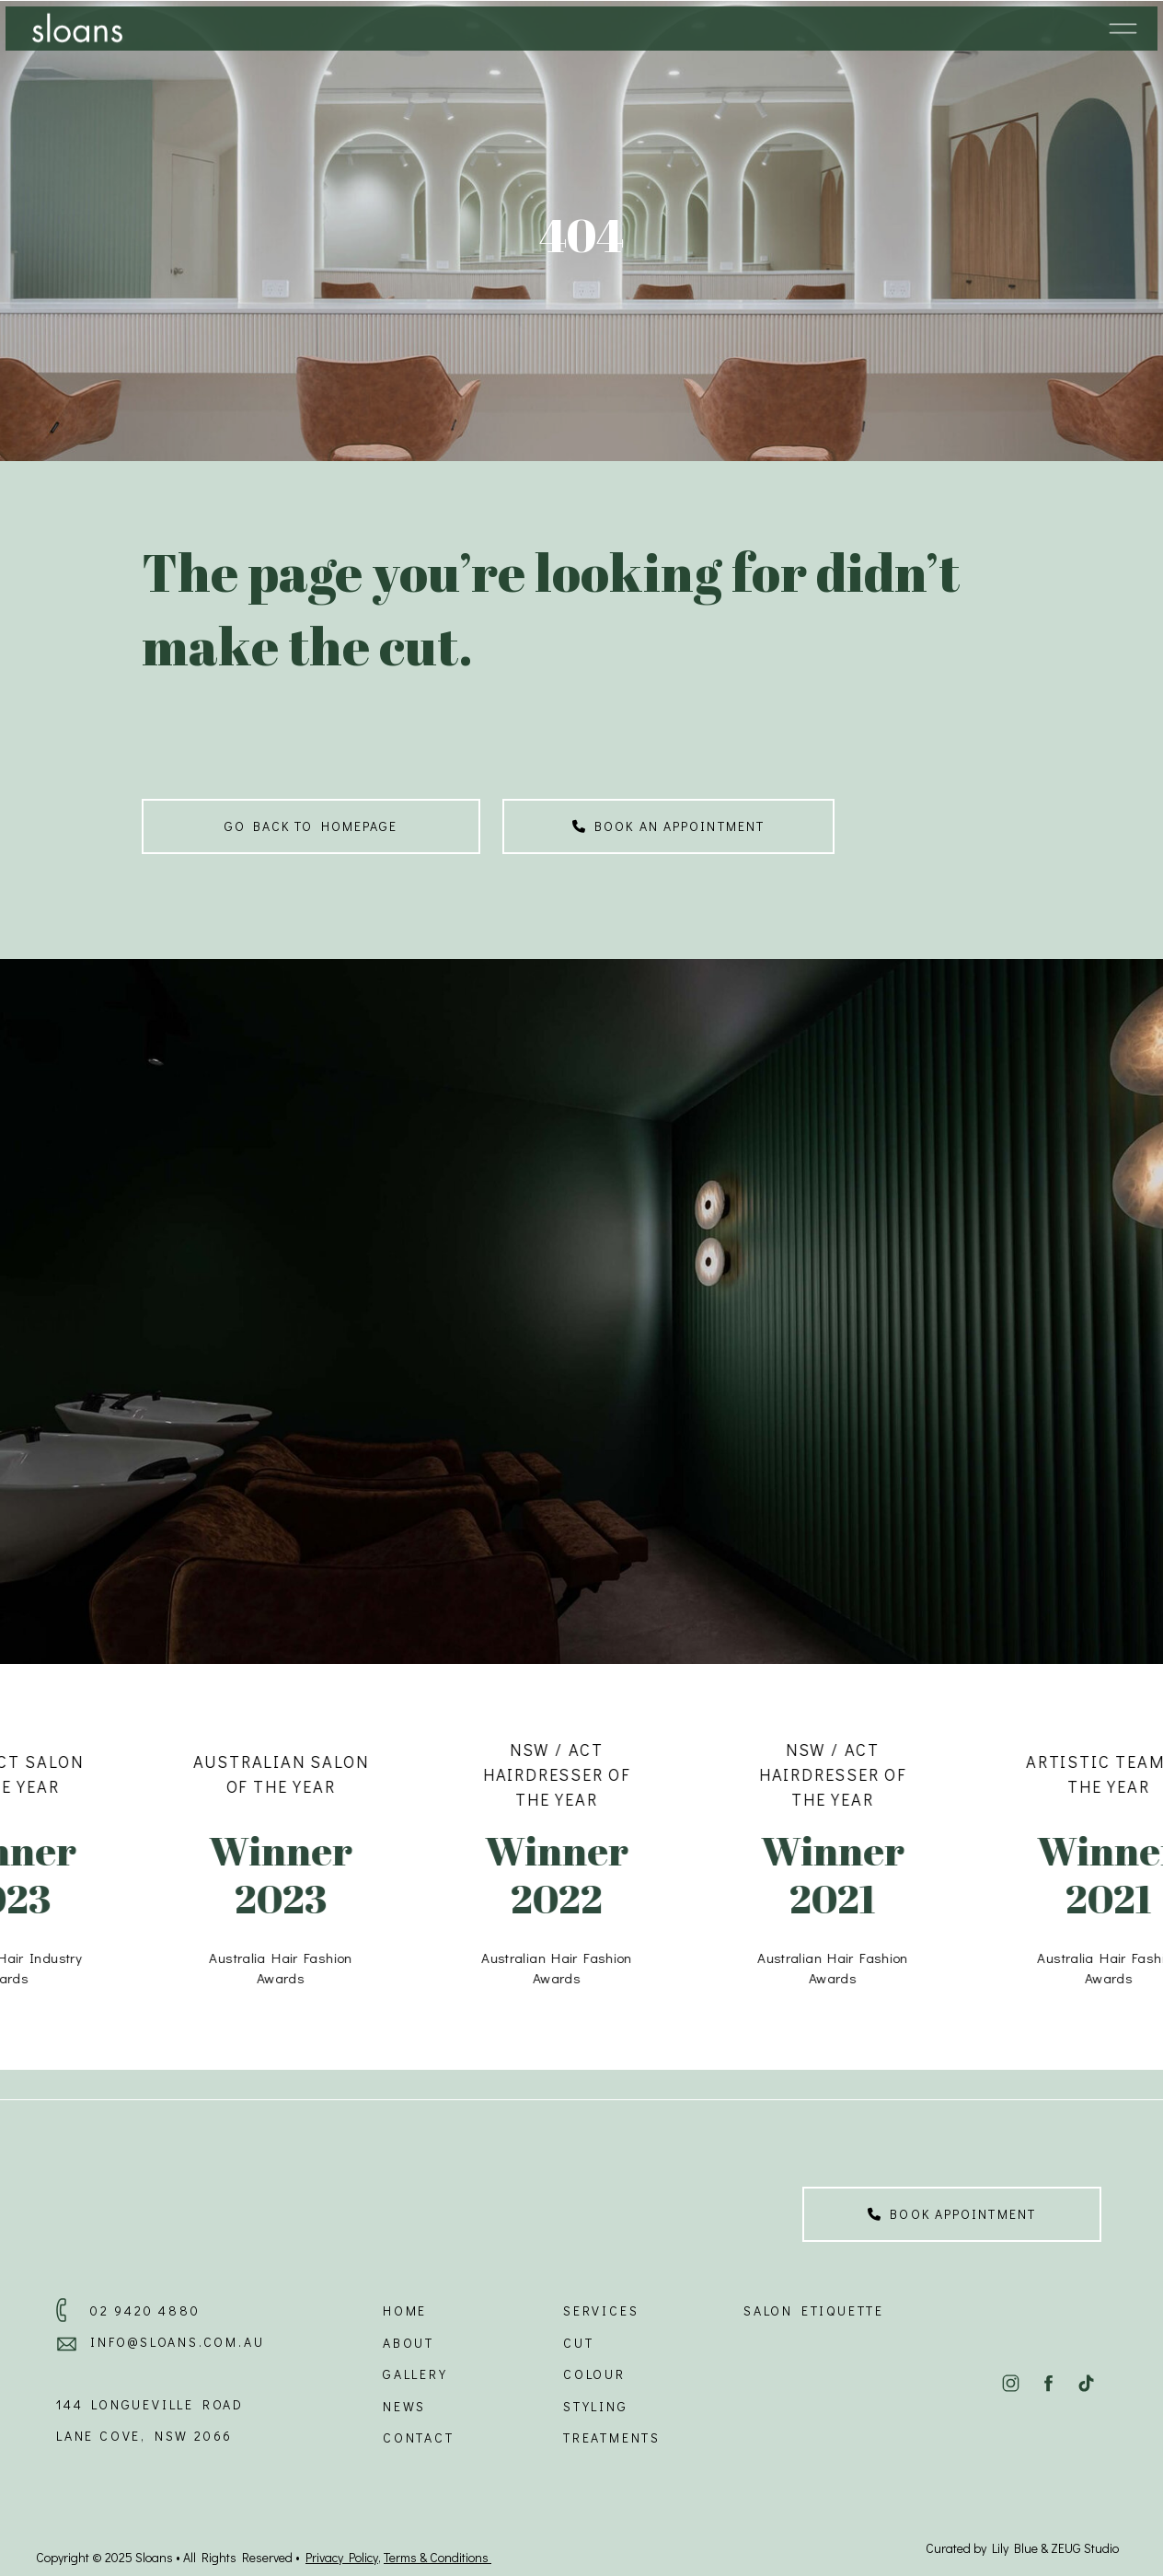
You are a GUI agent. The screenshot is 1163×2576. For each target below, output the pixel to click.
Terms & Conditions (437, 2557)
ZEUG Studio (1085, 2548)
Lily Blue (1015, 2548)
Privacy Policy (341, 2557)
